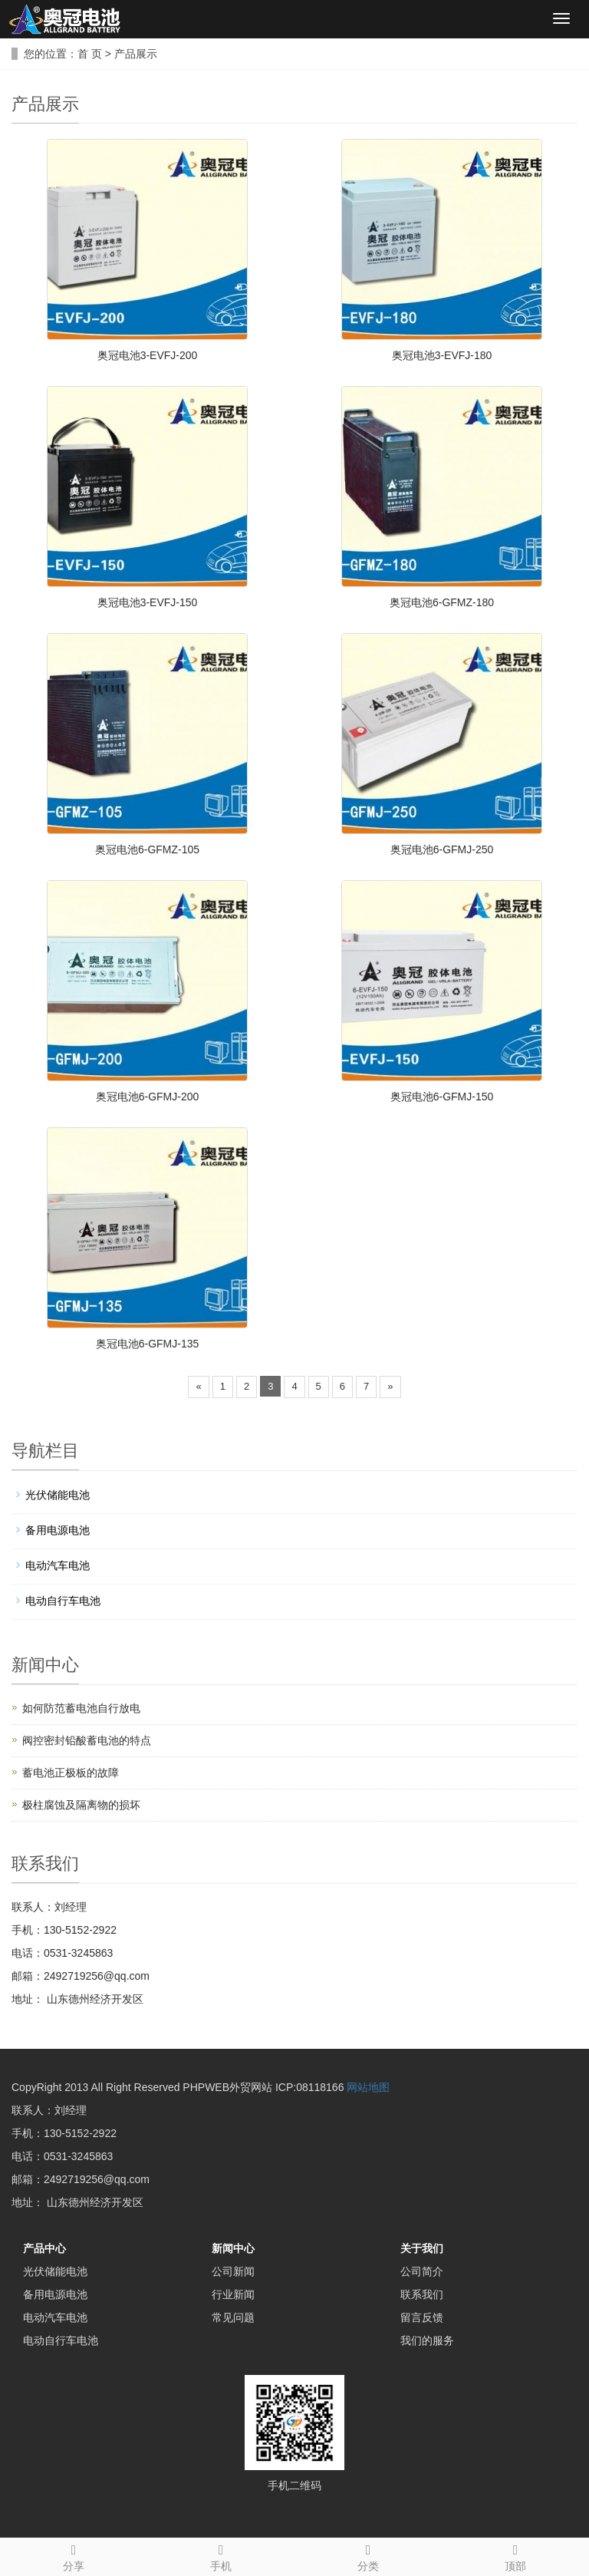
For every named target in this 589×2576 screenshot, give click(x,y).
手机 (220, 2555)
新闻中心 (233, 2248)
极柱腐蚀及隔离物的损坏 (81, 1805)
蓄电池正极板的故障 (70, 1772)
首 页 (89, 54)
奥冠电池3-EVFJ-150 (147, 602)
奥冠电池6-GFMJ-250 (442, 849)
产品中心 (44, 2248)
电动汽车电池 (57, 1565)
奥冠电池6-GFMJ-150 (442, 1096)
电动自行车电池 (62, 1601)
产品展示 (135, 54)
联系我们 (421, 2294)
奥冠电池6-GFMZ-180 (442, 602)
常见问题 (233, 2317)
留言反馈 (421, 2317)
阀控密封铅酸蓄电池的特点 (86, 1740)
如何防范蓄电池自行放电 (81, 1708)
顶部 (515, 2555)
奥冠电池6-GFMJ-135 (147, 1343)
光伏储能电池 (57, 1495)
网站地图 (368, 2087)
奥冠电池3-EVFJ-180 (442, 355)
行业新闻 (233, 2294)
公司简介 (421, 2271)
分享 (73, 2555)
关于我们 (421, 2248)
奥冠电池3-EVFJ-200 (147, 355)
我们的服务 (427, 2340)
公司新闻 (233, 2271)
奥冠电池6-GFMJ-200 (147, 1096)
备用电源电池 (57, 1530)
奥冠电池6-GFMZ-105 (147, 849)
